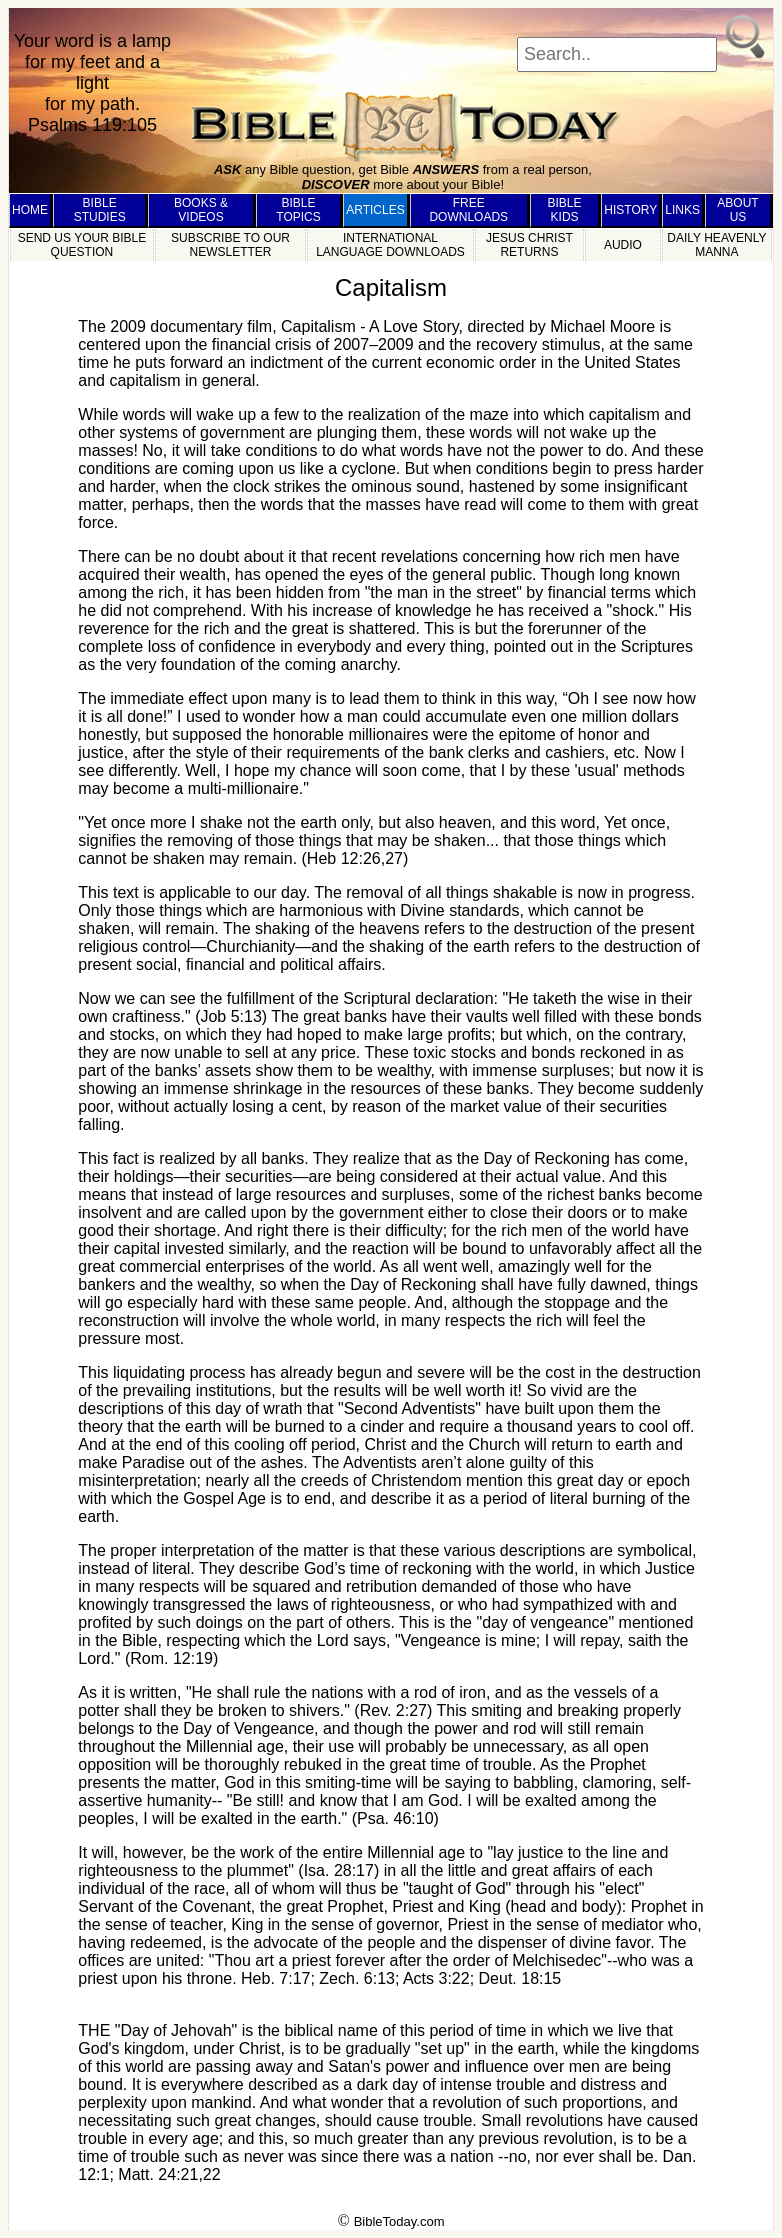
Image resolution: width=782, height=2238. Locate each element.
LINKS (682, 210)
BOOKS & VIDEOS (201, 210)
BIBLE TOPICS (298, 210)
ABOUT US (737, 210)
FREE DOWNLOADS (468, 210)
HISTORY (630, 210)
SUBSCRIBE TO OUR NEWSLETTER (230, 245)
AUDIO (623, 245)
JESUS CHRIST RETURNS (529, 245)
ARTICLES (375, 210)
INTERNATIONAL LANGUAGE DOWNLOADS (390, 245)
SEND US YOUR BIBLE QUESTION (82, 245)
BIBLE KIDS (565, 210)
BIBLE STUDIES (100, 210)
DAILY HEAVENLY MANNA (716, 245)
